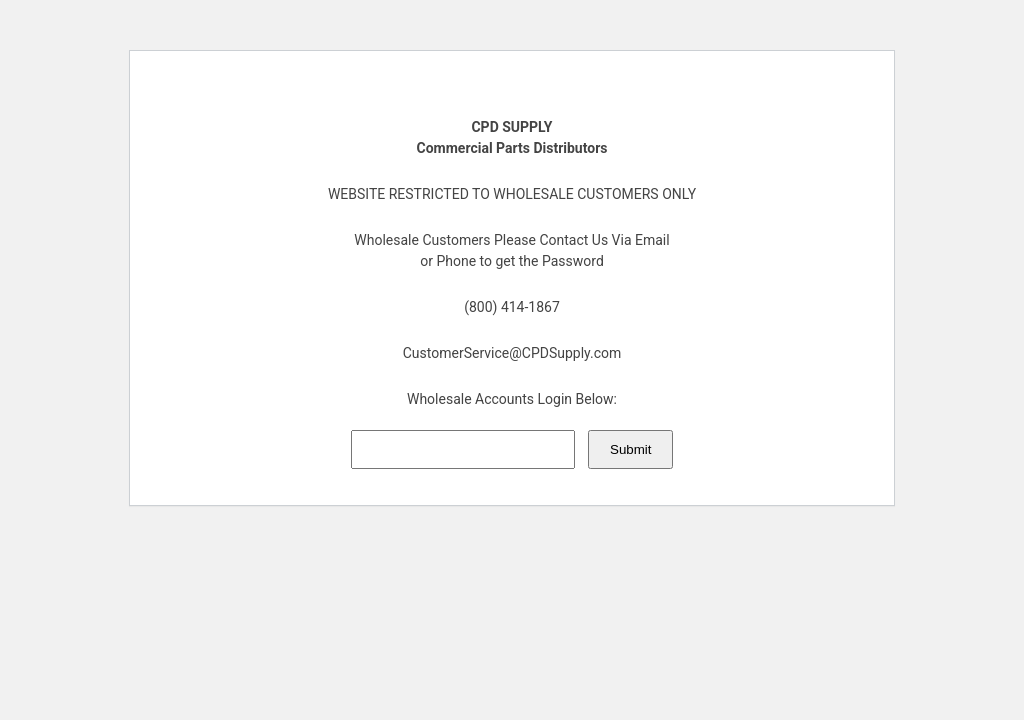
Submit (630, 449)
